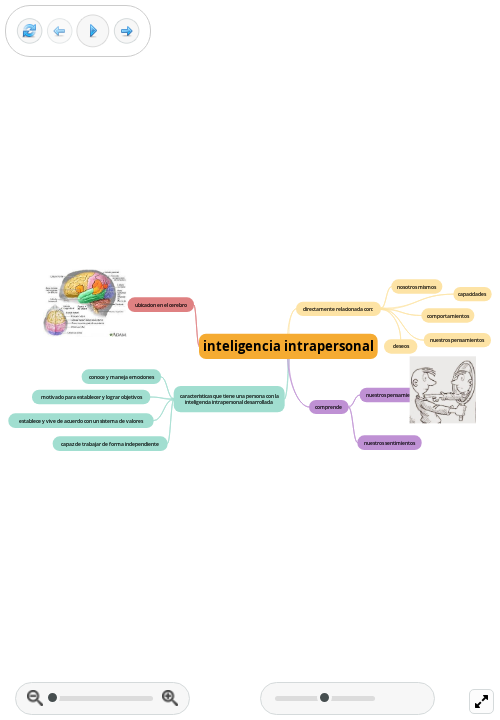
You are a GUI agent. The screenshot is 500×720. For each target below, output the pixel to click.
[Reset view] (29, 31)
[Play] (93, 31)
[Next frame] (126, 31)
